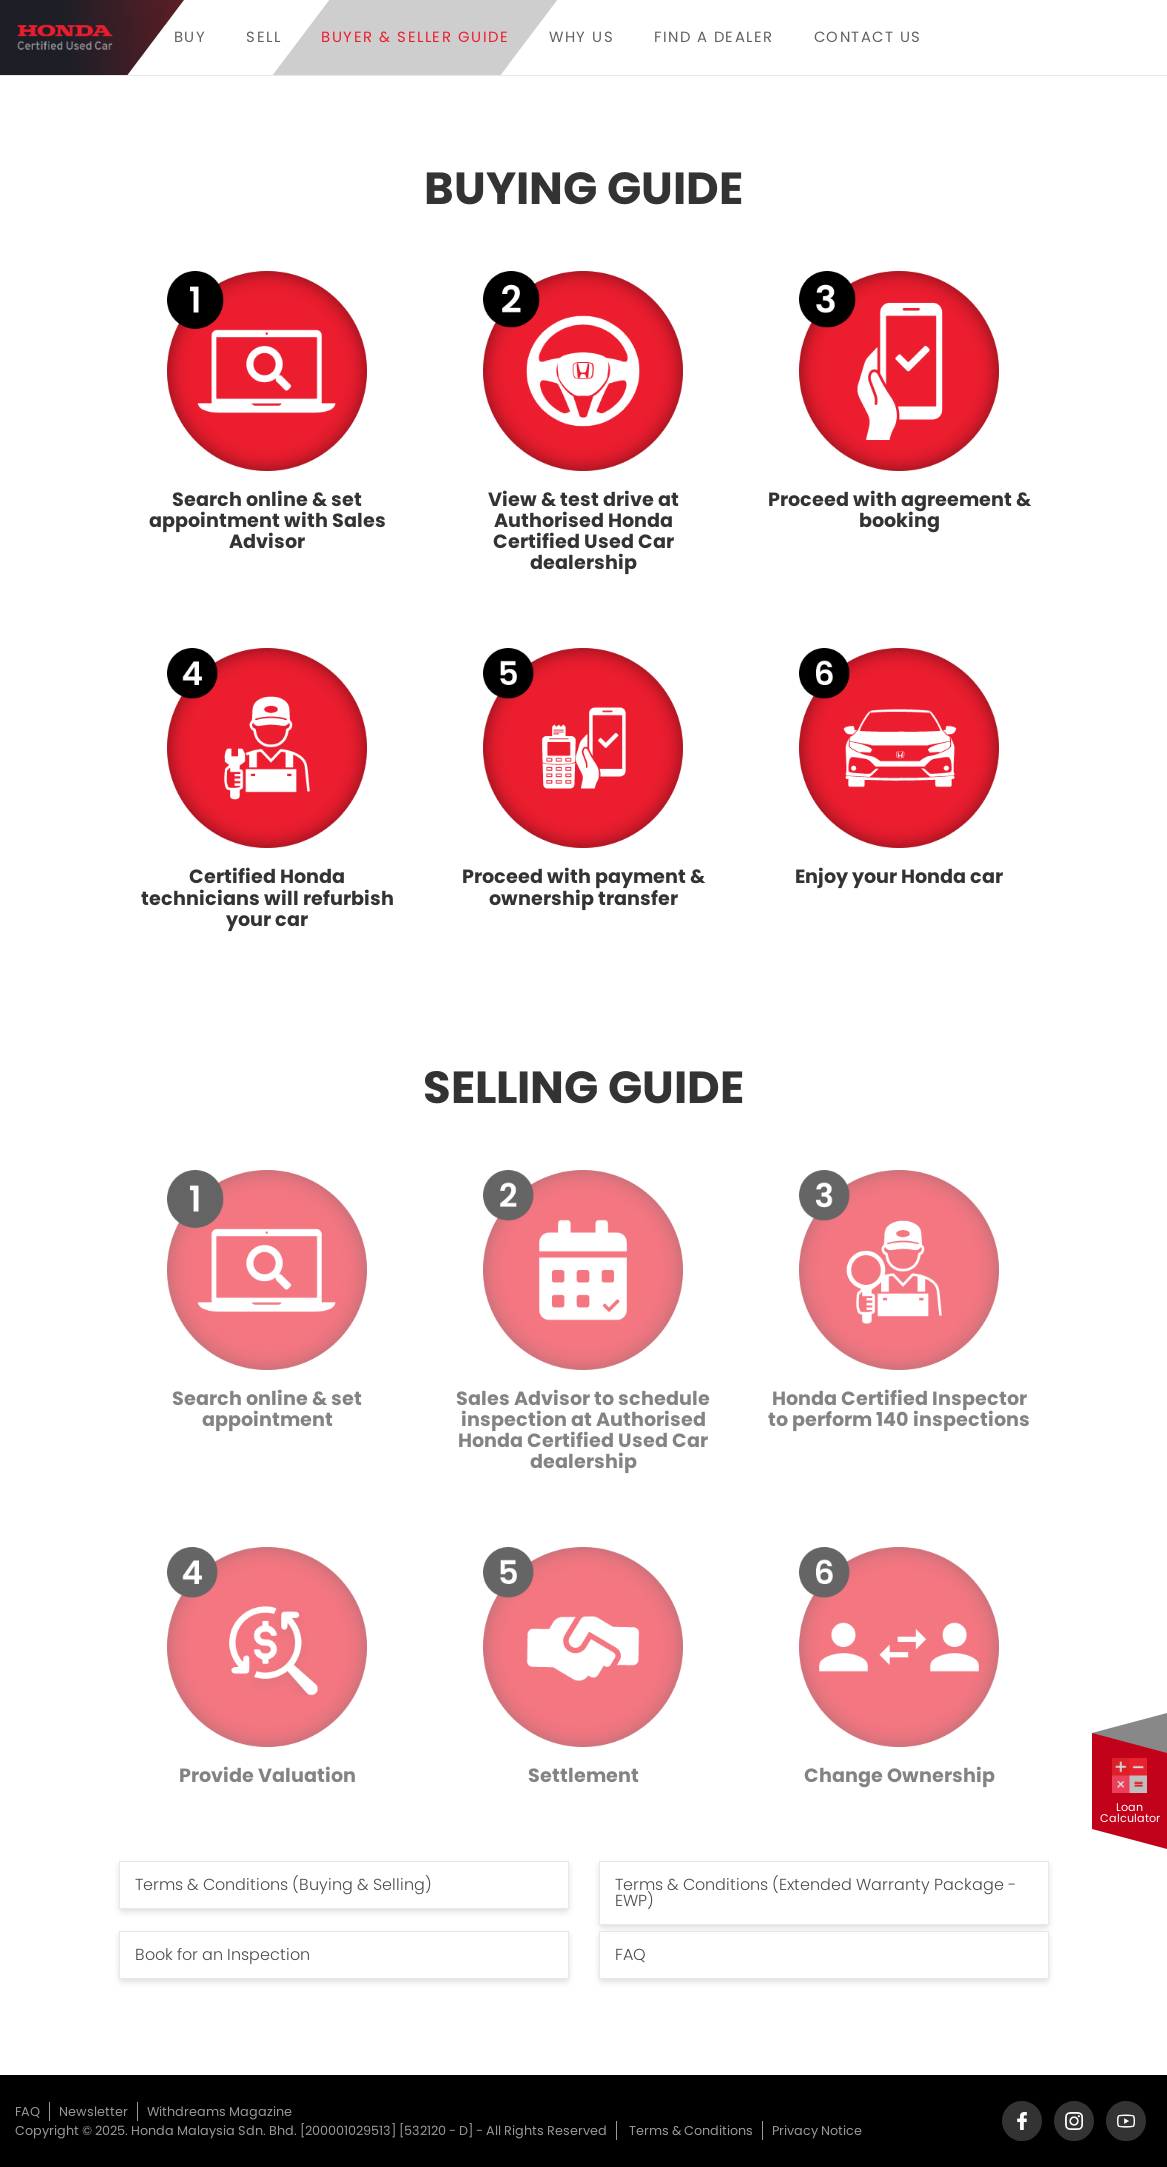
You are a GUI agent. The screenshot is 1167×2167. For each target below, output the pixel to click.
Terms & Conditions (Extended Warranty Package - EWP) (815, 1892)
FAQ (630, 1954)
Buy (190, 37)
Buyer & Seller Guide (415, 37)
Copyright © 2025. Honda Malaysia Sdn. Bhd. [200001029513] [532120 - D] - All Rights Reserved (311, 2130)
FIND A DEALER (714, 37)
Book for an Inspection (222, 1954)
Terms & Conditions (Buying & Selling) (283, 1884)
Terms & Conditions (691, 2130)
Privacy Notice (817, 2130)
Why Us (581, 37)
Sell (263, 37)
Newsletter (93, 2111)
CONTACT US (868, 37)
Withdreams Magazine (219, 2111)
